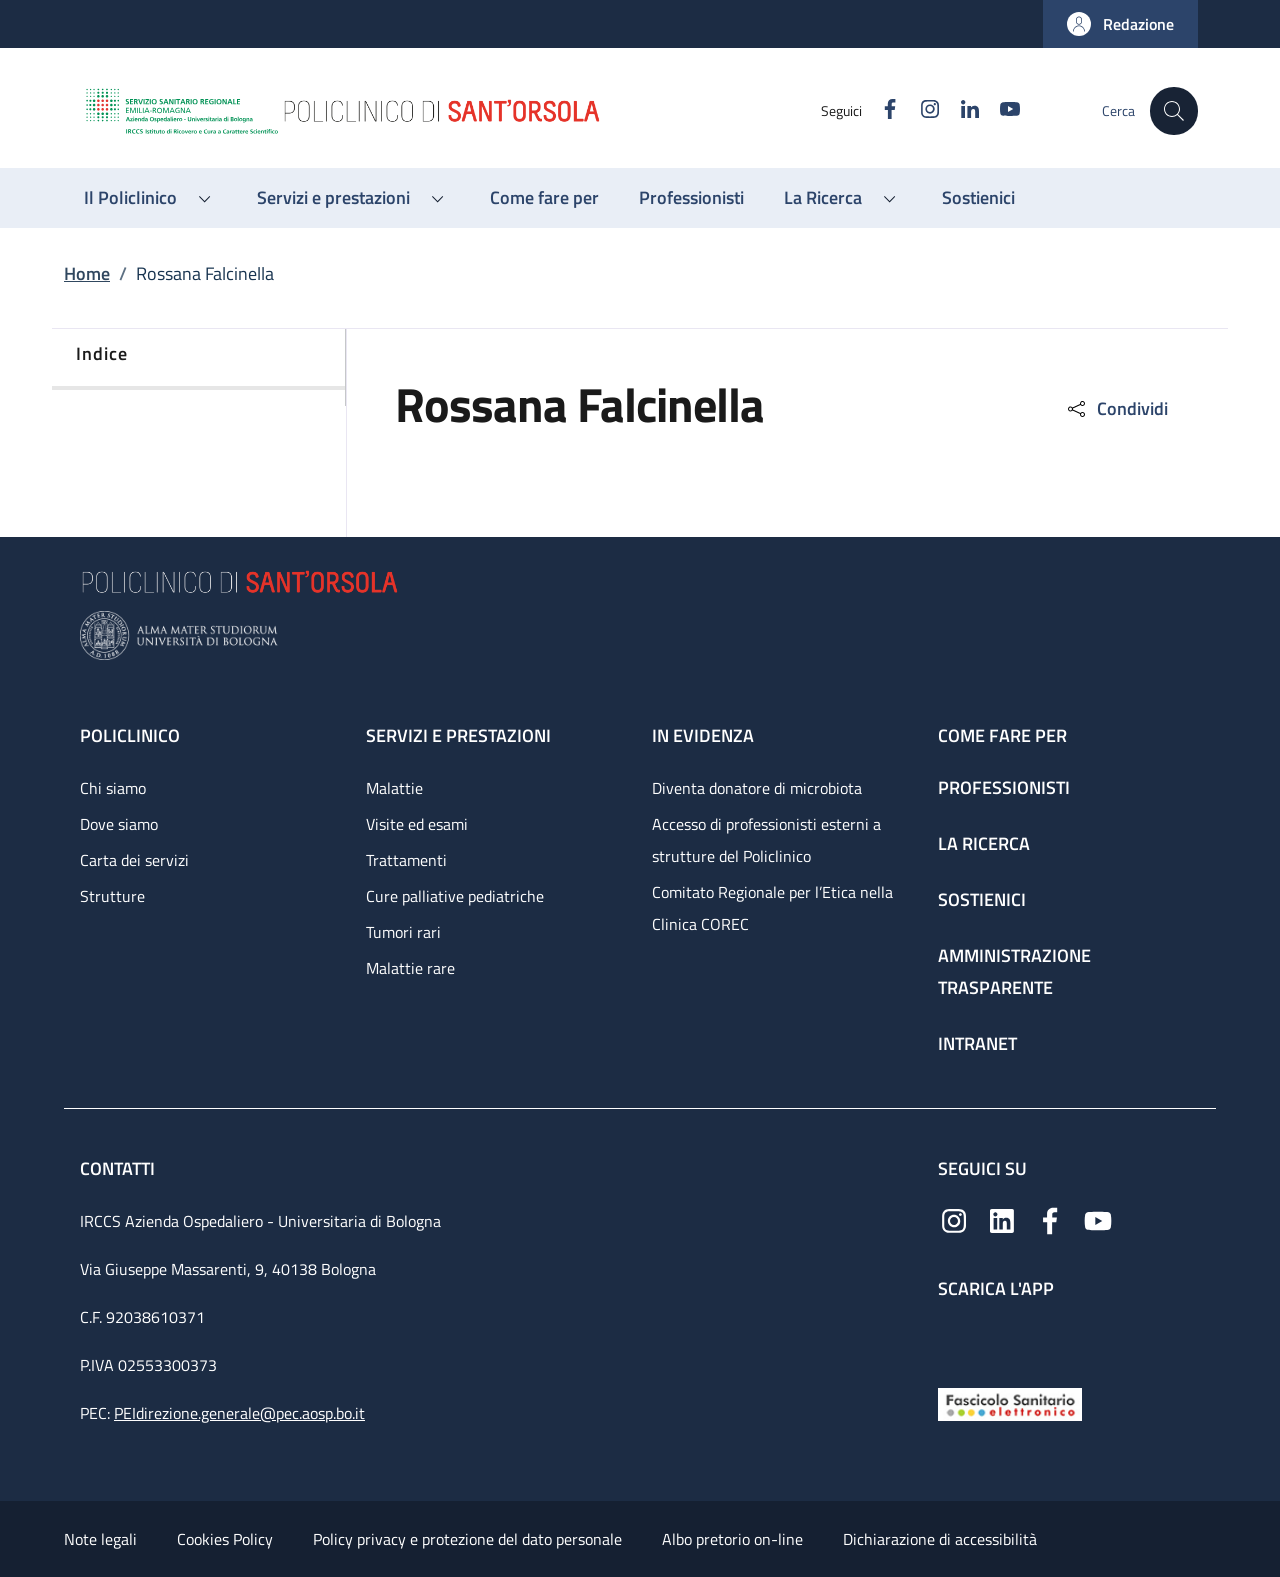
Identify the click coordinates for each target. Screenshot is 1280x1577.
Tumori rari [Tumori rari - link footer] (403, 932)
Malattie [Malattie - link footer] (394, 788)
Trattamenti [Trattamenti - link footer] (406, 860)
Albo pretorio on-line (732, 1539)
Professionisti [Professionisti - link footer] (1004, 787)
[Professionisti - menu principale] (691, 198)
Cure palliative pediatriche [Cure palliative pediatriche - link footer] (455, 896)
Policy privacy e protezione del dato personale (467, 1539)
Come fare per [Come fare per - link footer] (1002, 735)
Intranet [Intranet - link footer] (977, 1043)
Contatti (119, 1168)
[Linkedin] (961, 110)
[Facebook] (881, 110)
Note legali (100, 1539)
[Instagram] (921, 110)
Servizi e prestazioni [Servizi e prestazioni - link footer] (458, 735)
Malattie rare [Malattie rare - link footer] (410, 968)
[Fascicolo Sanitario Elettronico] (1010, 1402)
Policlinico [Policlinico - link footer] (130, 735)
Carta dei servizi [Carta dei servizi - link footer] (134, 860)
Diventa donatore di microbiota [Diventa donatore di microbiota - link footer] (757, 788)
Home (87, 273)
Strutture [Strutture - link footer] (112, 896)
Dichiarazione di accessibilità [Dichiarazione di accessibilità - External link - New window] (940, 1539)
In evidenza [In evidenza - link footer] (703, 735)
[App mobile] (954, 1338)
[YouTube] (1001, 110)
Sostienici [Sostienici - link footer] (982, 899)
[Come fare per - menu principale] (544, 198)
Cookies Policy (225, 1539)
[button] (1120, 24)
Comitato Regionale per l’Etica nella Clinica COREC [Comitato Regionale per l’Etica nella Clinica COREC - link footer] (772, 908)
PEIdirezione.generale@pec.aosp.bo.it (239, 1413)
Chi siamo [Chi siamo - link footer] (113, 788)
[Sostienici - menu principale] (978, 198)
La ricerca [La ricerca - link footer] (984, 843)
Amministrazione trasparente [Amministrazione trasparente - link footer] (1014, 971)
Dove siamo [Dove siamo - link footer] (119, 824)
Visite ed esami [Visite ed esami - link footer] (417, 824)
